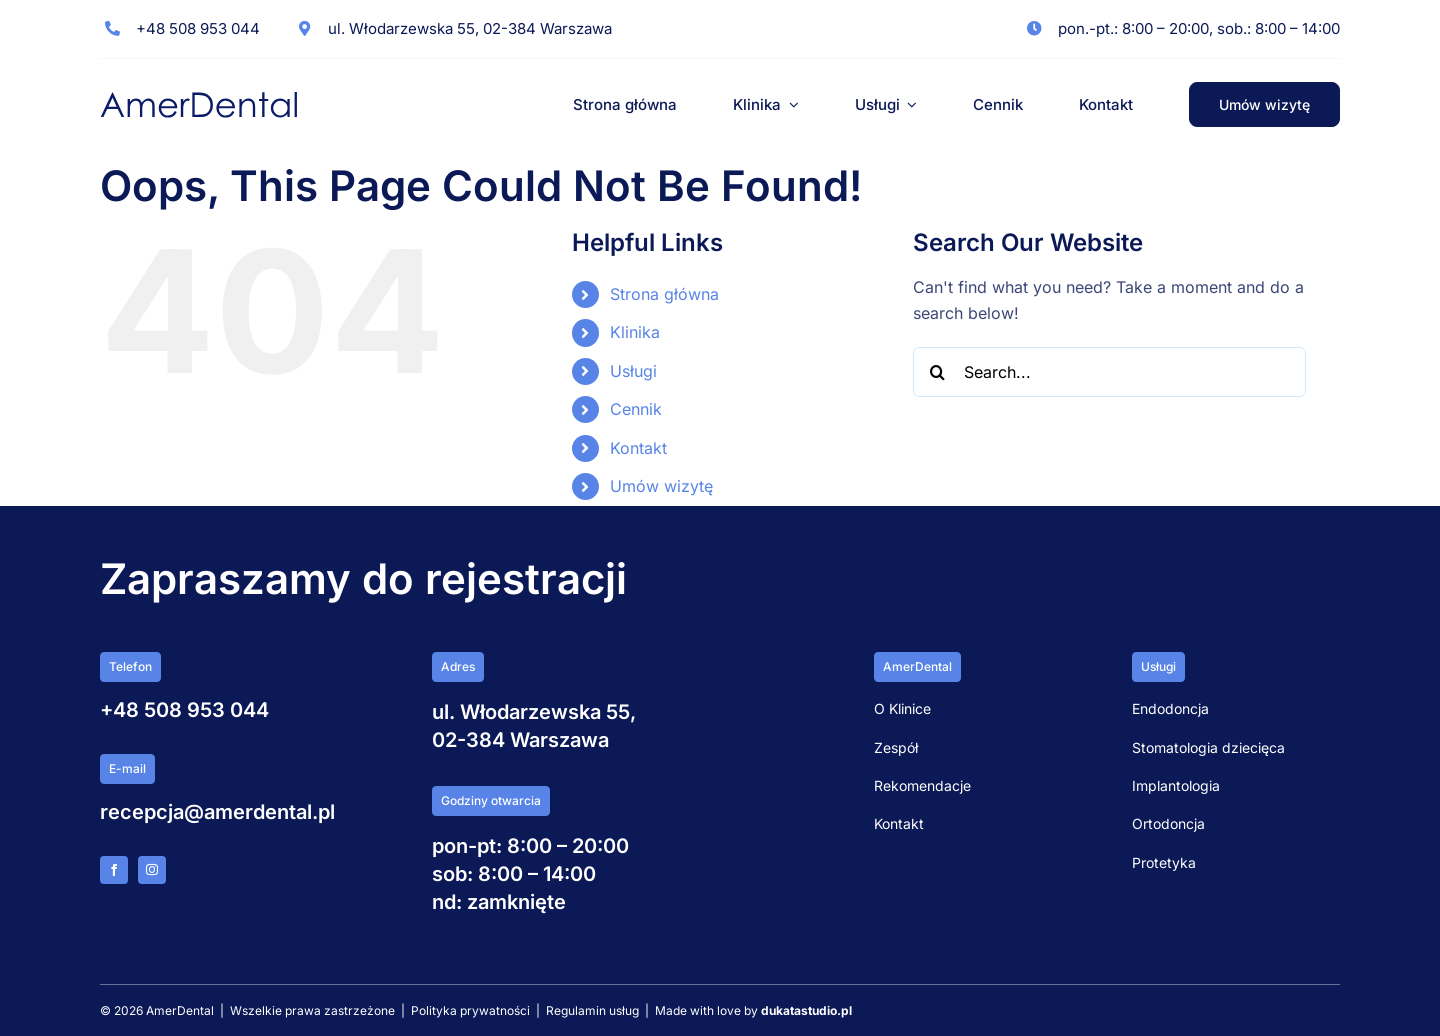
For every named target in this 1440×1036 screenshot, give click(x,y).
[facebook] (114, 870)
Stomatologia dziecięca (1208, 747)
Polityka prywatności (470, 1010)
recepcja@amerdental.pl (217, 812)
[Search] (938, 372)
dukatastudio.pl (806, 1010)
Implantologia (1176, 785)
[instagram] (152, 870)
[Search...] (1109, 372)
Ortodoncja (1168, 823)
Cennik (636, 409)
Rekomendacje (922, 785)
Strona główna (664, 294)
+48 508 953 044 (198, 28)
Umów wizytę (661, 486)
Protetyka (1164, 862)
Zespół (896, 747)
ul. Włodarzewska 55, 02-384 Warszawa (470, 28)
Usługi (633, 371)
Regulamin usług (594, 1010)
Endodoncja (1170, 708)
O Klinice (902, 708)
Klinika (635, 332)
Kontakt (638, 448)
